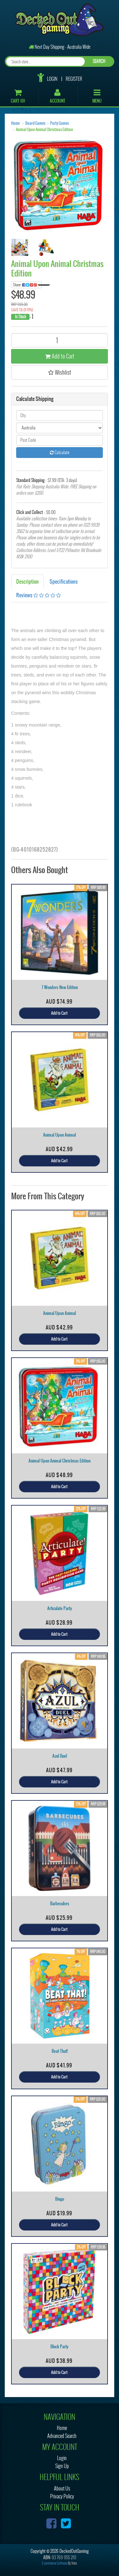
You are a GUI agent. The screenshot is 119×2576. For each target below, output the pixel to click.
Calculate (59, 452)
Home (15, 123)
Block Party (59, 2347)
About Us (62, 2488)
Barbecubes (59, 1903)
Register (74, 78)
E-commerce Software (54, 2563)
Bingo (59, 2199)
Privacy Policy (62, 2496)
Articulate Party (59, 1608)
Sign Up (62, 2466)
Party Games (59, 123)
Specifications (64, 581)
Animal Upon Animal (59, 1135)
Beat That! (60, 2051)
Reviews (38, 595)
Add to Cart (59, 356)
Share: (27, 285)
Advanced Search (61, 2436)
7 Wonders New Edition (60, 987)
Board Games (35, 123)
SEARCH (99, 61)
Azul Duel (59, 1756)
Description (27, 581)
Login (52, 78)
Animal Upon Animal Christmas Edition (44, 129)
